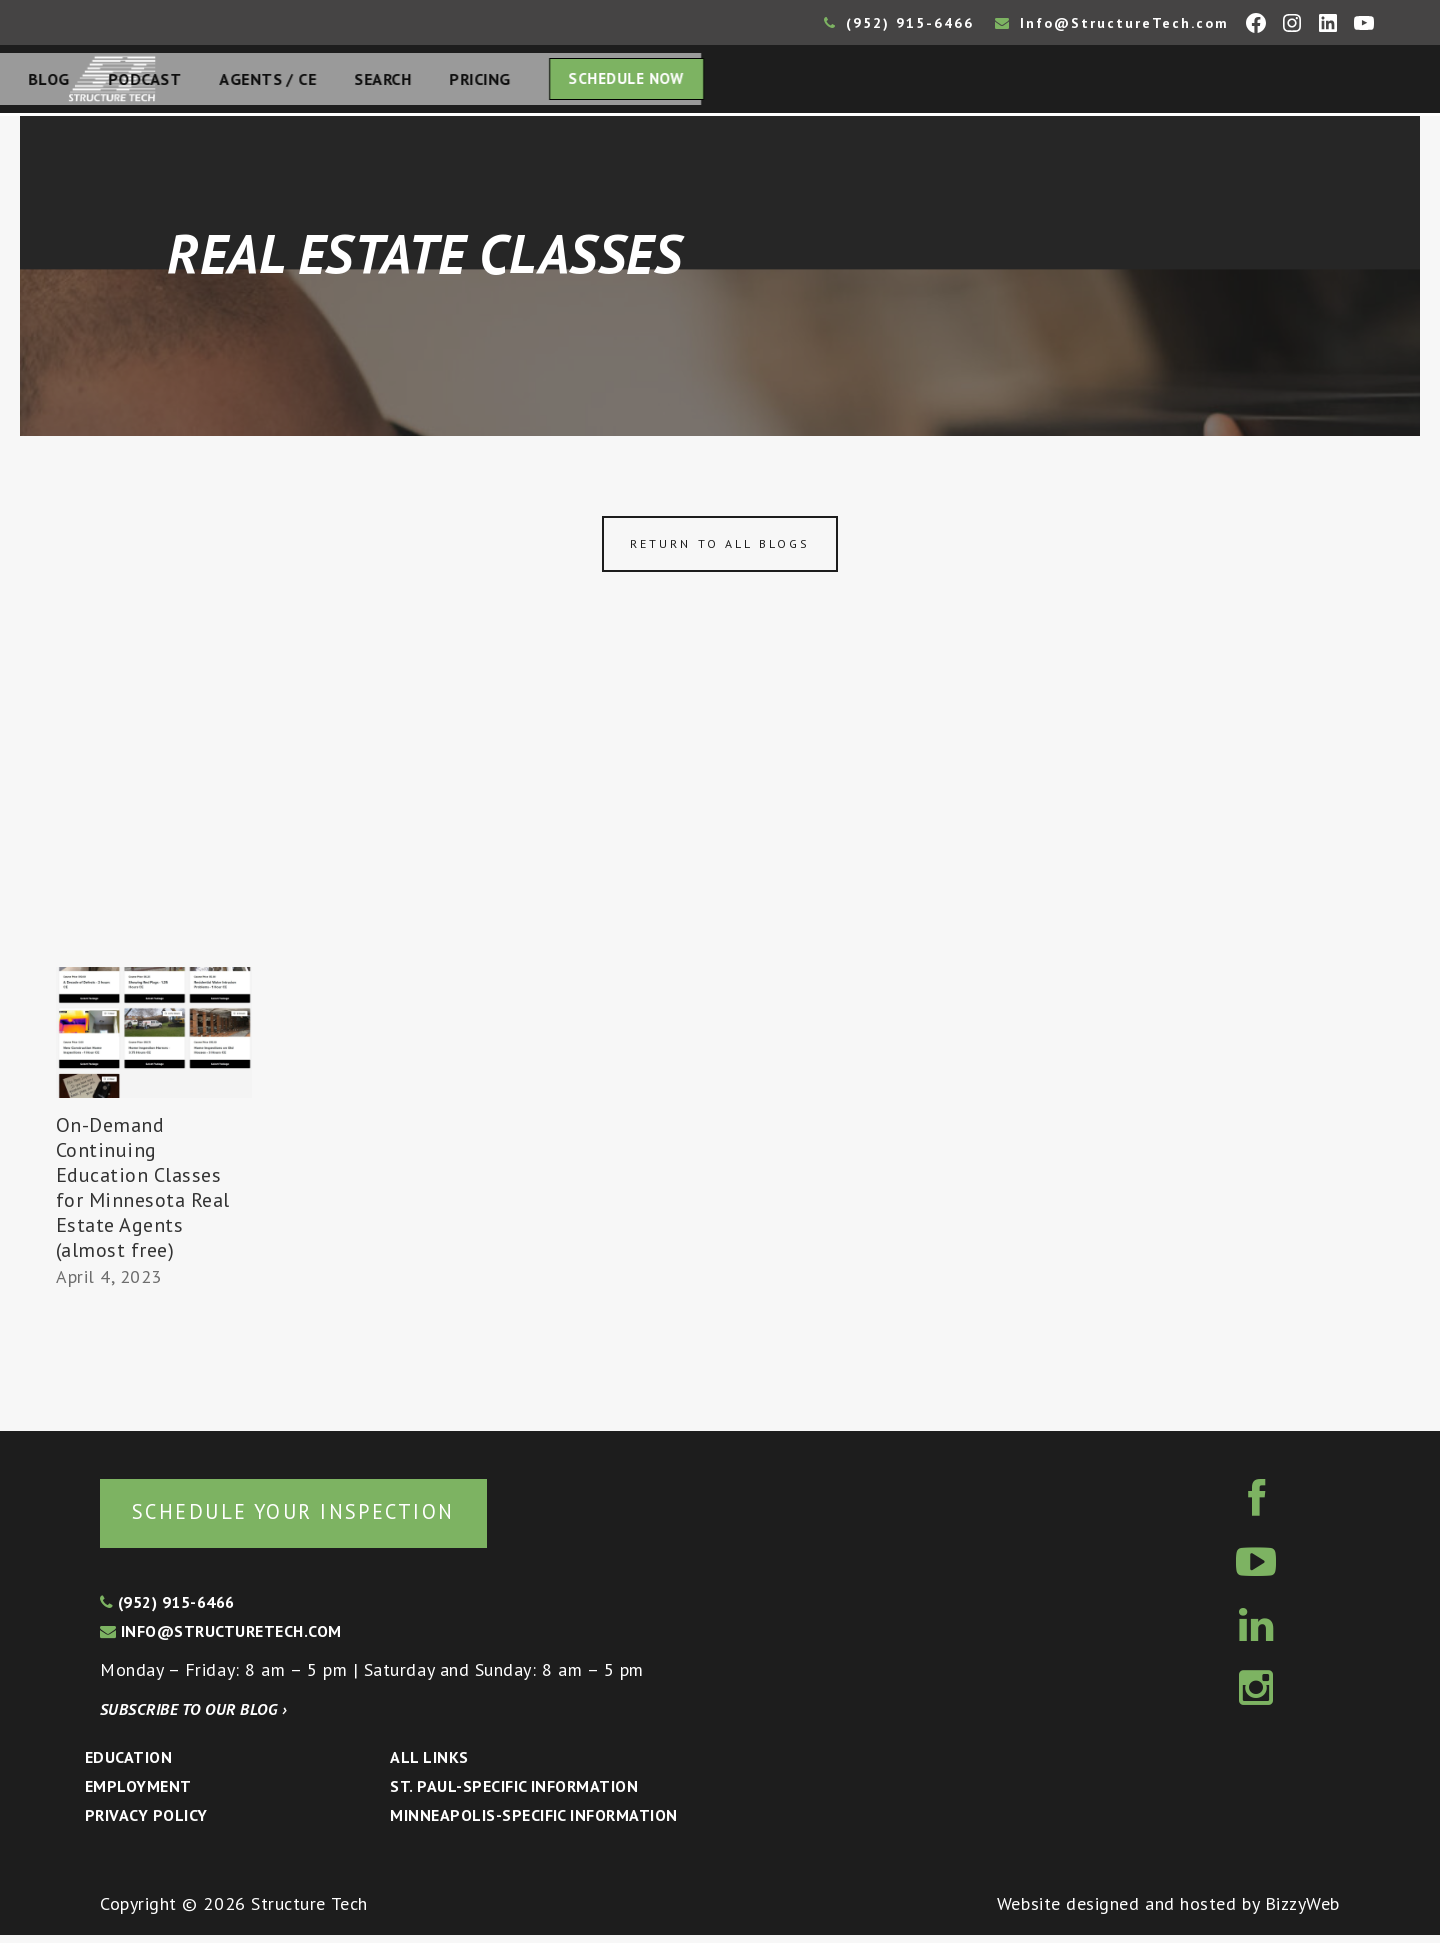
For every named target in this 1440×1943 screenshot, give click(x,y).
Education (128, 1765)
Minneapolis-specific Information (533, 1823)
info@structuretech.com (221, 1639)
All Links (429, 1765)
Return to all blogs (720, 549)
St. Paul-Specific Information (514, 1794)
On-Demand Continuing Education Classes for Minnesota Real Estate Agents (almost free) (143, 1193)
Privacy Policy (146, 1823)
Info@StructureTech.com (1112, 23)
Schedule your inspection (335, 1517)
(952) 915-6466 (899, 23)
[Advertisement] (720, 823)
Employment (138, 1794)
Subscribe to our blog (193, 1717)
